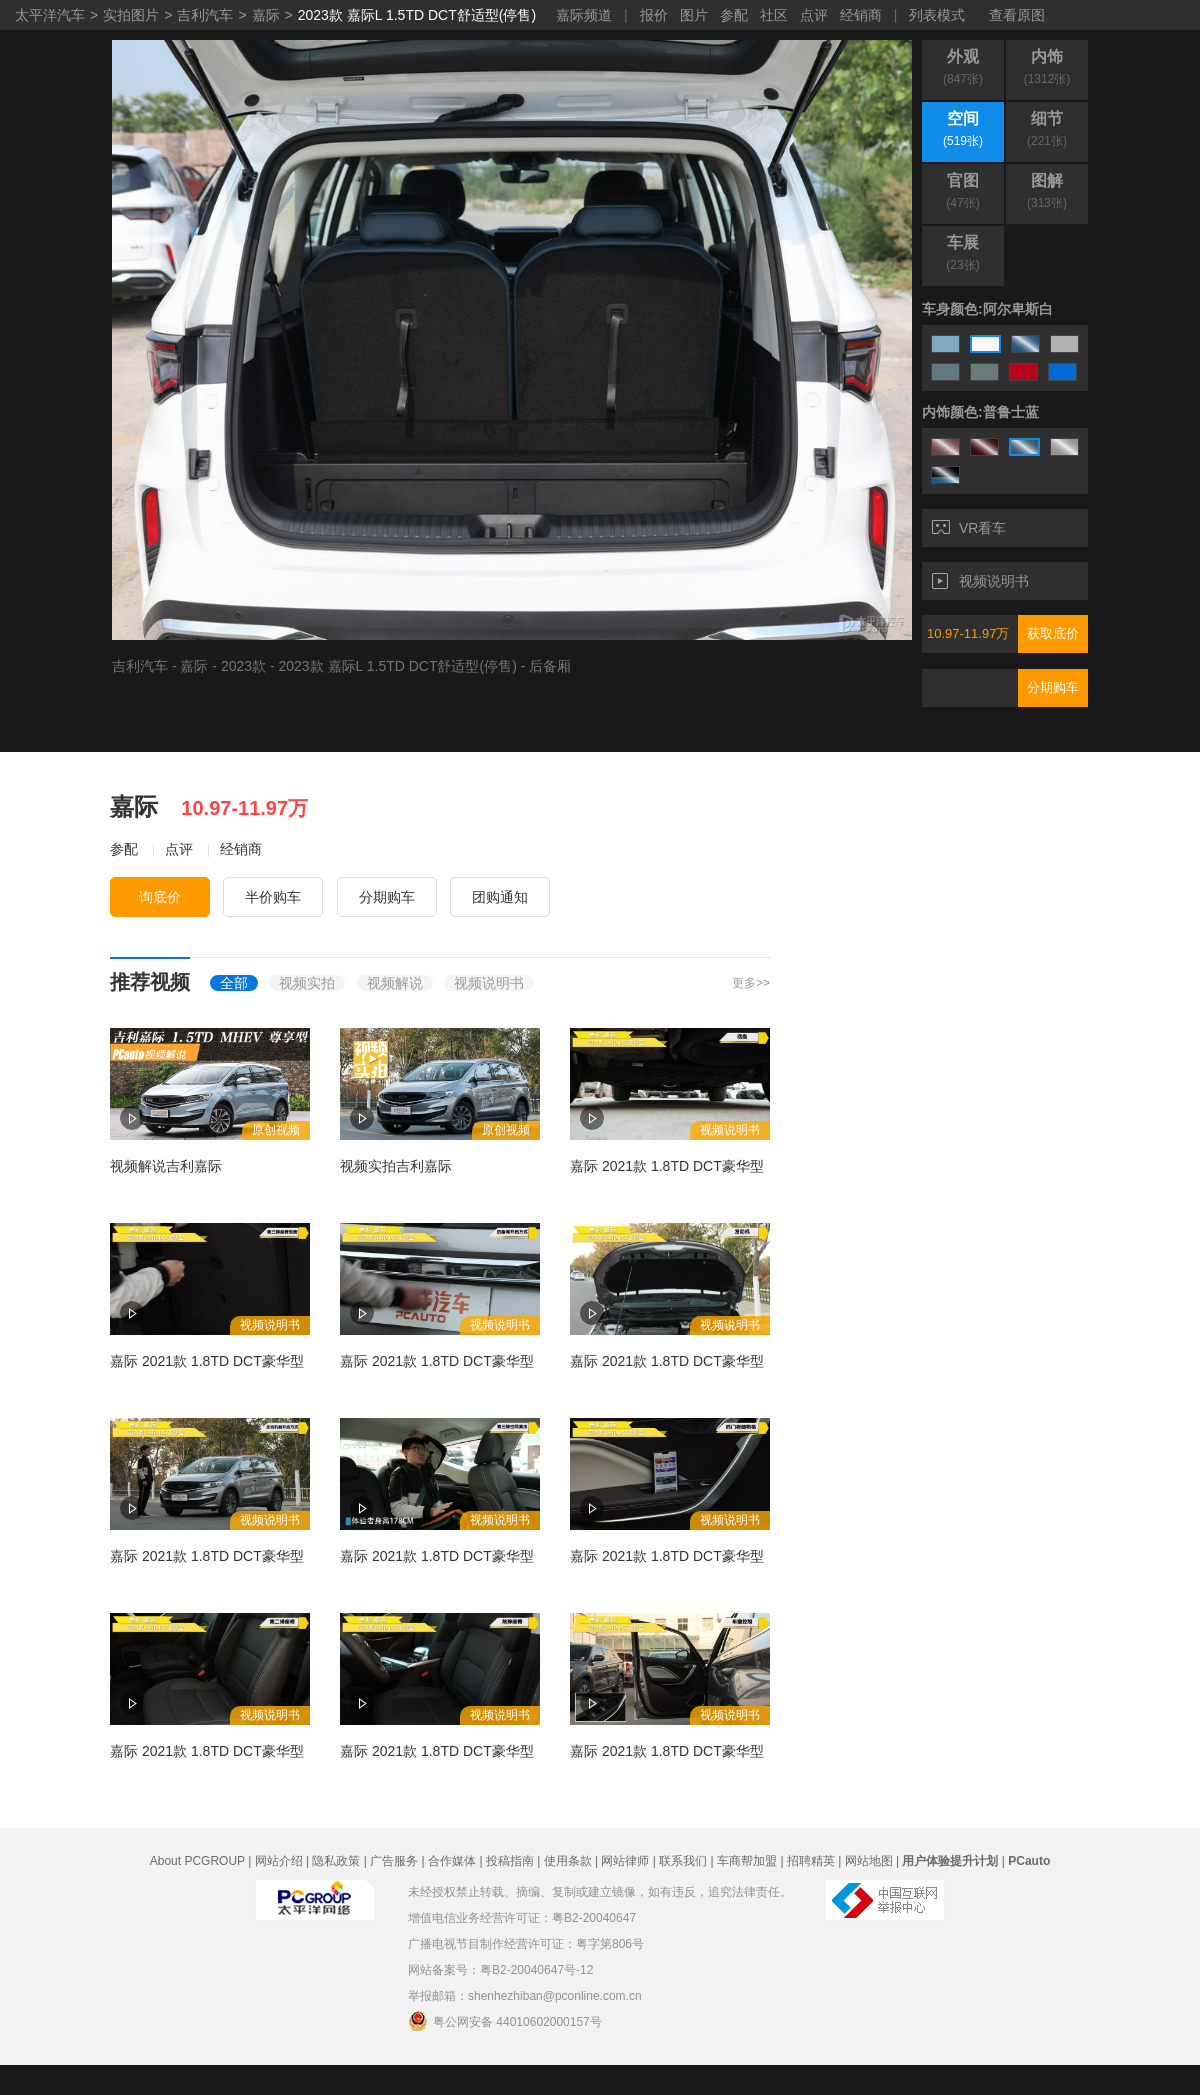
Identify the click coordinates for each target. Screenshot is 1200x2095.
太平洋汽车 (50, 15)
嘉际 (266, 15)
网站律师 (625, 1861)
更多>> (751, 983)
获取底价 (1053, 633)
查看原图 (1017, 15)
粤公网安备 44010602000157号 (505, 2021)
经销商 (861, 15)
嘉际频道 (584, 15)
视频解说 (395, 983)
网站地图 (869, 1861)
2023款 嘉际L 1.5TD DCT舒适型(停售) (417, 15)
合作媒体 (452, 1861)
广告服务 (394, 1861)
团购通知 (500, 897)
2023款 (243, 666)
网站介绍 (279, 1861)
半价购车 (273, 897)
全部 (234, 983)
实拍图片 (131, 15)
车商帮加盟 (747, 1861)
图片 (694, 15)
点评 (814, 15)
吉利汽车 (205, 15)
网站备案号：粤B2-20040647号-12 (500, 1970)
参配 (734, 15)
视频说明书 (980, 581)
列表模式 (937, 15)
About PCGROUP (197, 1861)
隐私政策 (336, 1861)
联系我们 (683, 1861)
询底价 (160, 897)
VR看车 (969, 528)
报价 (654, 15)
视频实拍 (307, 983)
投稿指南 (510, 1861)
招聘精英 (811, 1861)
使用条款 (568, 1861)
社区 (774, 15)
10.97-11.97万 (968, 633)
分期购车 (1053, 687)
